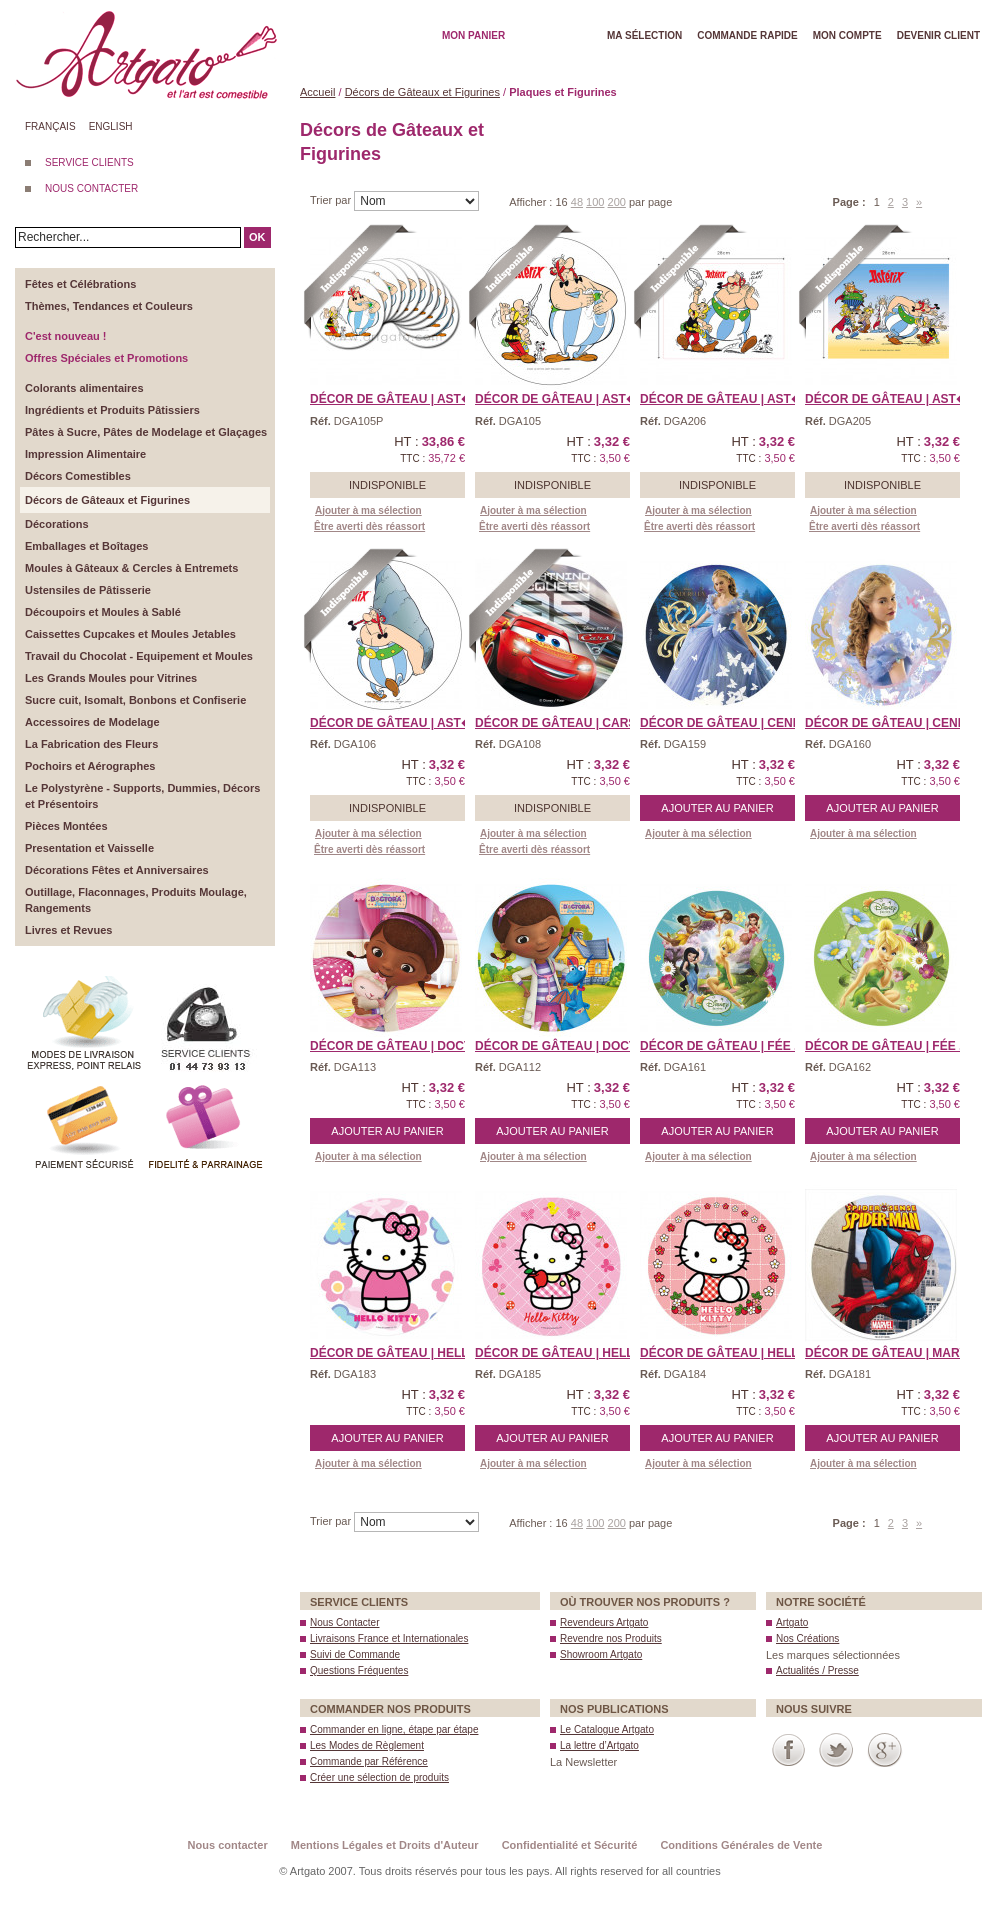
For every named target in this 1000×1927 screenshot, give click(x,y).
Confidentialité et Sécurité (570, 1845)
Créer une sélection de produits (379, 1777)
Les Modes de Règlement (367, 1745)
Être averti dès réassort (369, 526)
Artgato (792, 1622)
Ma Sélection (644, 35)
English (111, 126)
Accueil (317, 92)
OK (257, 237)
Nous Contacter (344, 1622)
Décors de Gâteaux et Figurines (422, 92)
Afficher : (532, 202)
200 (617, 202)
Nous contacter (228, 1845)
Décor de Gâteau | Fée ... (722, 1046)
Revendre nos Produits (611, 1638)
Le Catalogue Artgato (607, 1729)
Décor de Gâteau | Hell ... (396, 1353)
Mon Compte (847, 35)
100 (595, 202)
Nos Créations (807, 1638)
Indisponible (387, 485)
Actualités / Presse (817, 1670)
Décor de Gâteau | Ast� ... (398, 399)
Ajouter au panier (717, 808)
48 (577, 202)
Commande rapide (747, 35)
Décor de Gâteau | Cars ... (562, 723)
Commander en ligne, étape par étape (394, 1729)
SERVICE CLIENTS (89, 162)
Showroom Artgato (601, 1654)
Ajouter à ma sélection (368, 510)
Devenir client (938, 35)
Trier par (332, 200)
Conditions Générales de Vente (741, 1845)
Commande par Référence (369, 1761)
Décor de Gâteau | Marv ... (893, 1353)
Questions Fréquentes (359, 1670)
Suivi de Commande (355, 1654)
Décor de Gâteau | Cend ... (727, 723)
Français (50, 126)
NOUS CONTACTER (91, 188)
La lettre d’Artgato (599, 1745)
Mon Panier (473, 35)
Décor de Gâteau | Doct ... (397, 1046)
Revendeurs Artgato (604, 1622)
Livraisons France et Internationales (389, 1638)
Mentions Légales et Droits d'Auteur (385, 1845)
